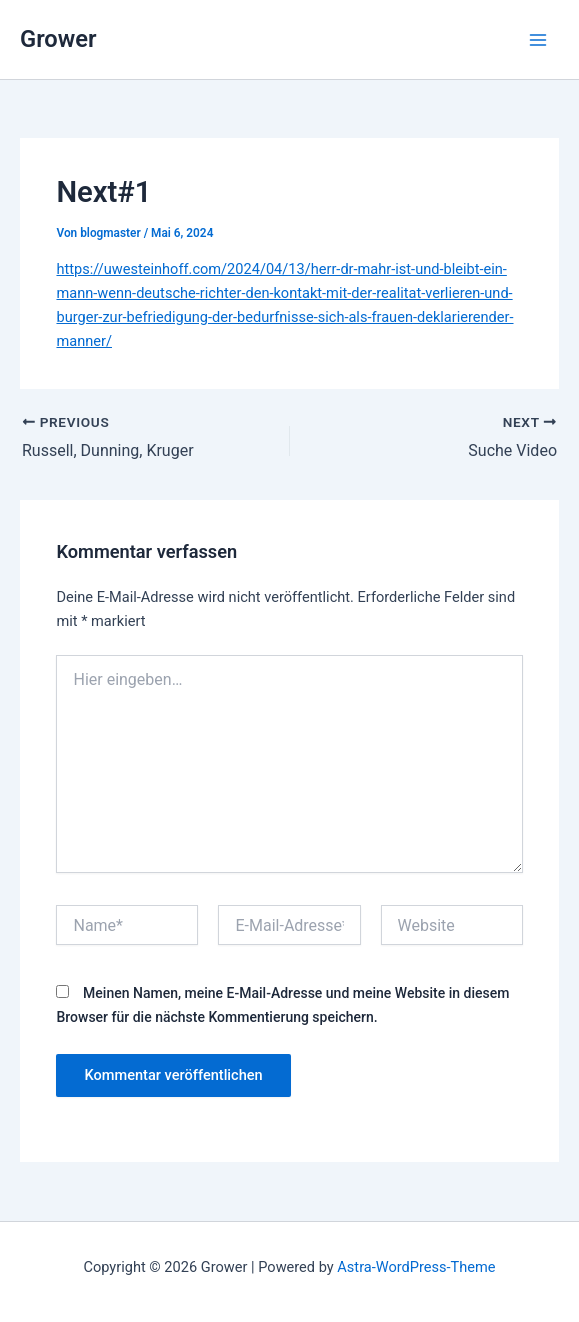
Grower (58, 39)
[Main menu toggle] (538, 40)
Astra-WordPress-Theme (416, 1267)
